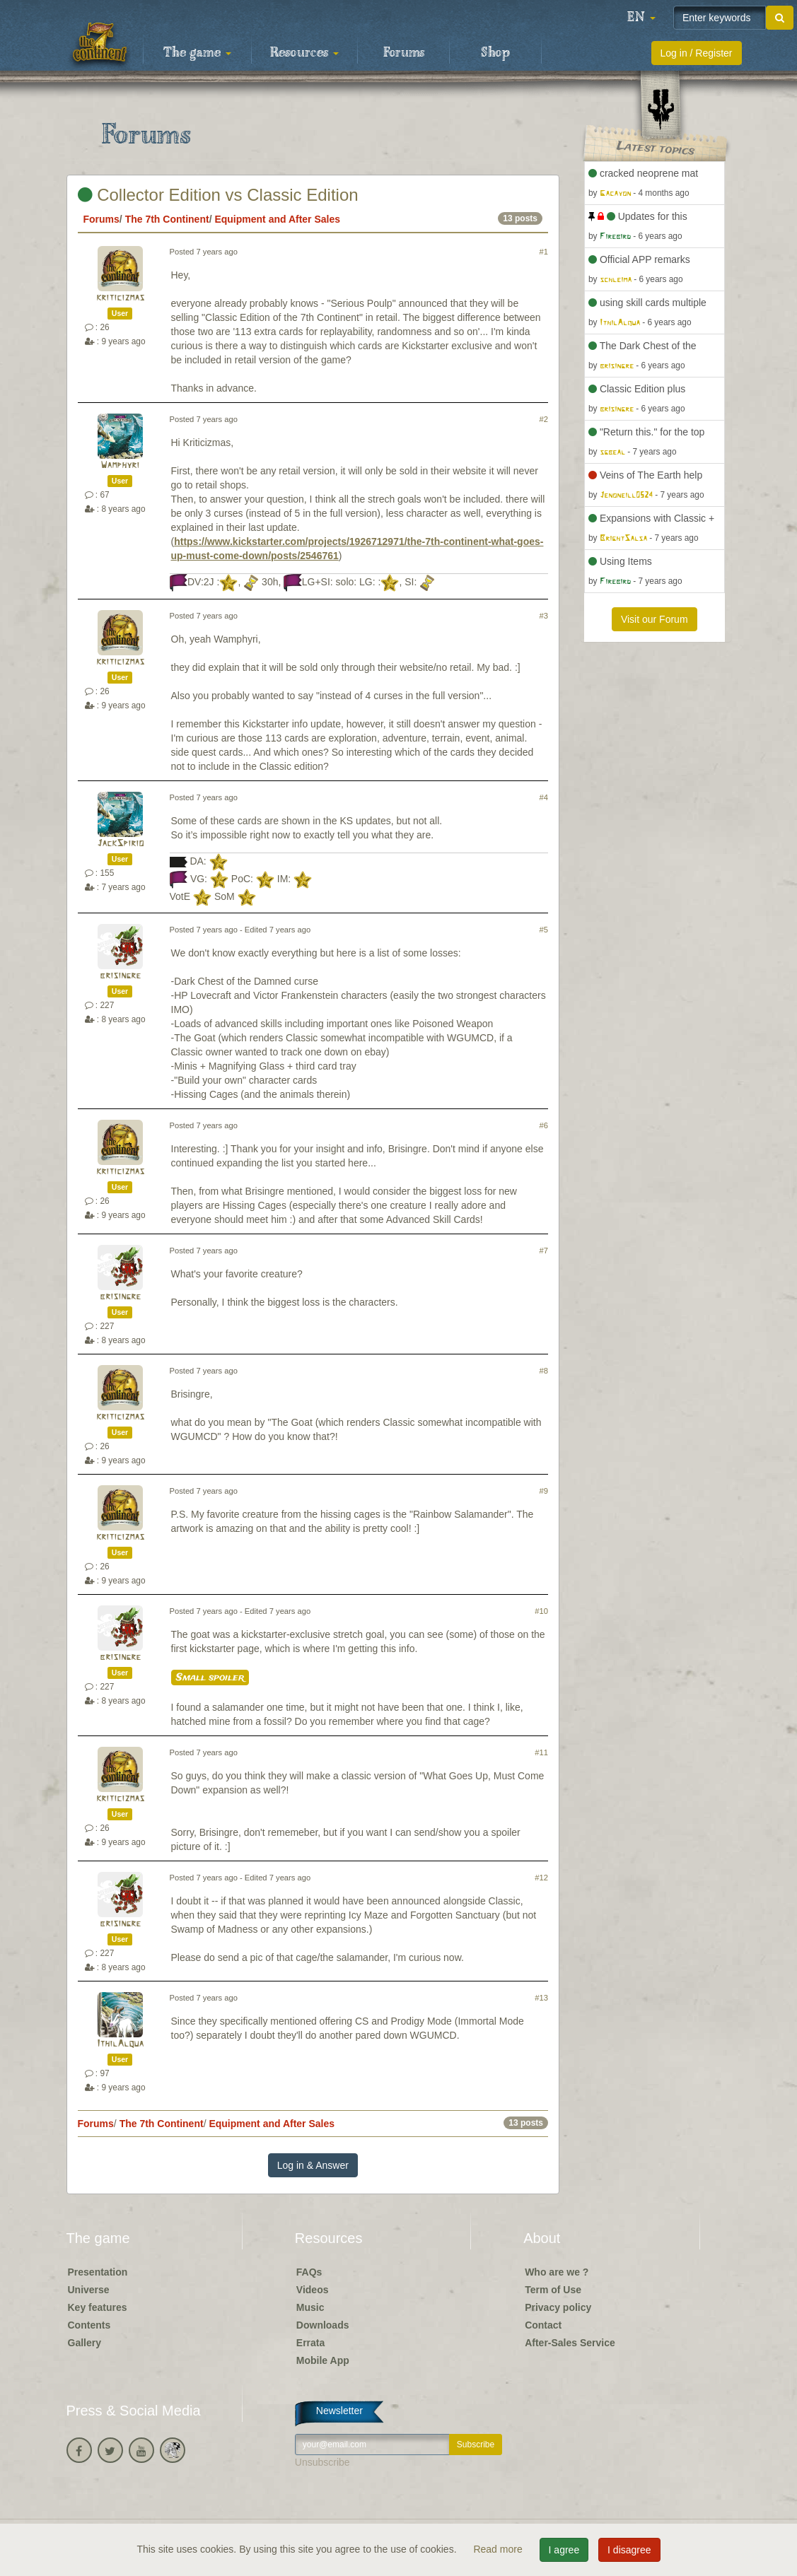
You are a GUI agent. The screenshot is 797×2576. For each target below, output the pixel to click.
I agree (564, 2549)
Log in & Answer (313, 2165)
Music (310, 2307)
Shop (495, 53)
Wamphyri (119, 465)
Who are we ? (556, 2272)
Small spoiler (210, 1677)
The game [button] (197, 53)
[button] (641, 17)
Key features (97, 2307)
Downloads (322, 2325)
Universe (89, 2289)
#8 (544, 1370)
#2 (544, 419)
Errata (310, 2342)
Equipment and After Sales (277, 219)
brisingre (120, 976)
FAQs (309, 2272)
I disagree (629, 2549)
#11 (541, 1752)
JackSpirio (120, 843)
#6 (544, 1125)
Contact (543, 2325)
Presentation (98, 2272)
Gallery (84, 2342)
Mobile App (322, 2360)
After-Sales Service (570, 2342)
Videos (312, 2289)
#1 (544, 251)
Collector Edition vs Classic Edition (218, 194)
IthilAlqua (120, 2044)
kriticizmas (120, 298)
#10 (541, 1611)
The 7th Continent (167, 219)
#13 (541, 1998)
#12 (541, 1877)
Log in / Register (697, 53)
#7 (544, 1250)
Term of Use (553, 2289)
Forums (403, 53)
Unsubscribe (322, 2462)
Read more (499, 2549)
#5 (544, 929)
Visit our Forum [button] (654, 619)
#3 (544, 615)
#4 (544, 797)
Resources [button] (304, 53)
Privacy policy (558, 2307)
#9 (544, 1491)
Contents (89, 2325)
